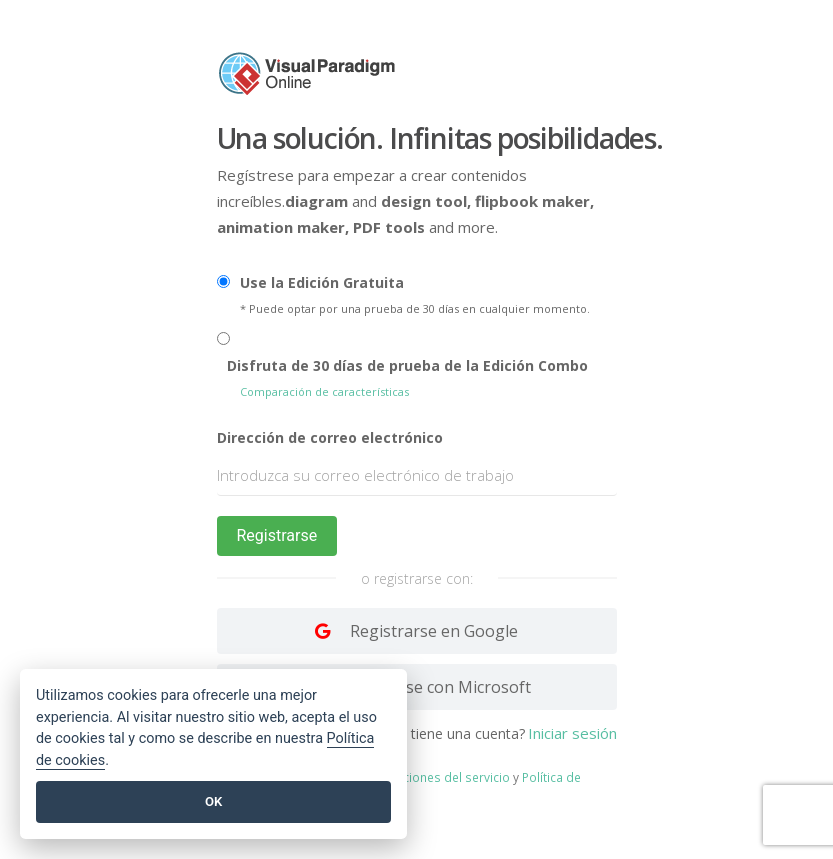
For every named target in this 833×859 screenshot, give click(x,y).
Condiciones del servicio (439, 777)
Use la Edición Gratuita (322, 282)
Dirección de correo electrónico (330, 437)
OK (213, 801)
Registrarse (277, 535)
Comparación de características (324, 391)
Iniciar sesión (572, 733)
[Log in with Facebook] (417, 687)
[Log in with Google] (417, 631)
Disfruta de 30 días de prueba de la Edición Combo (407, 365)
